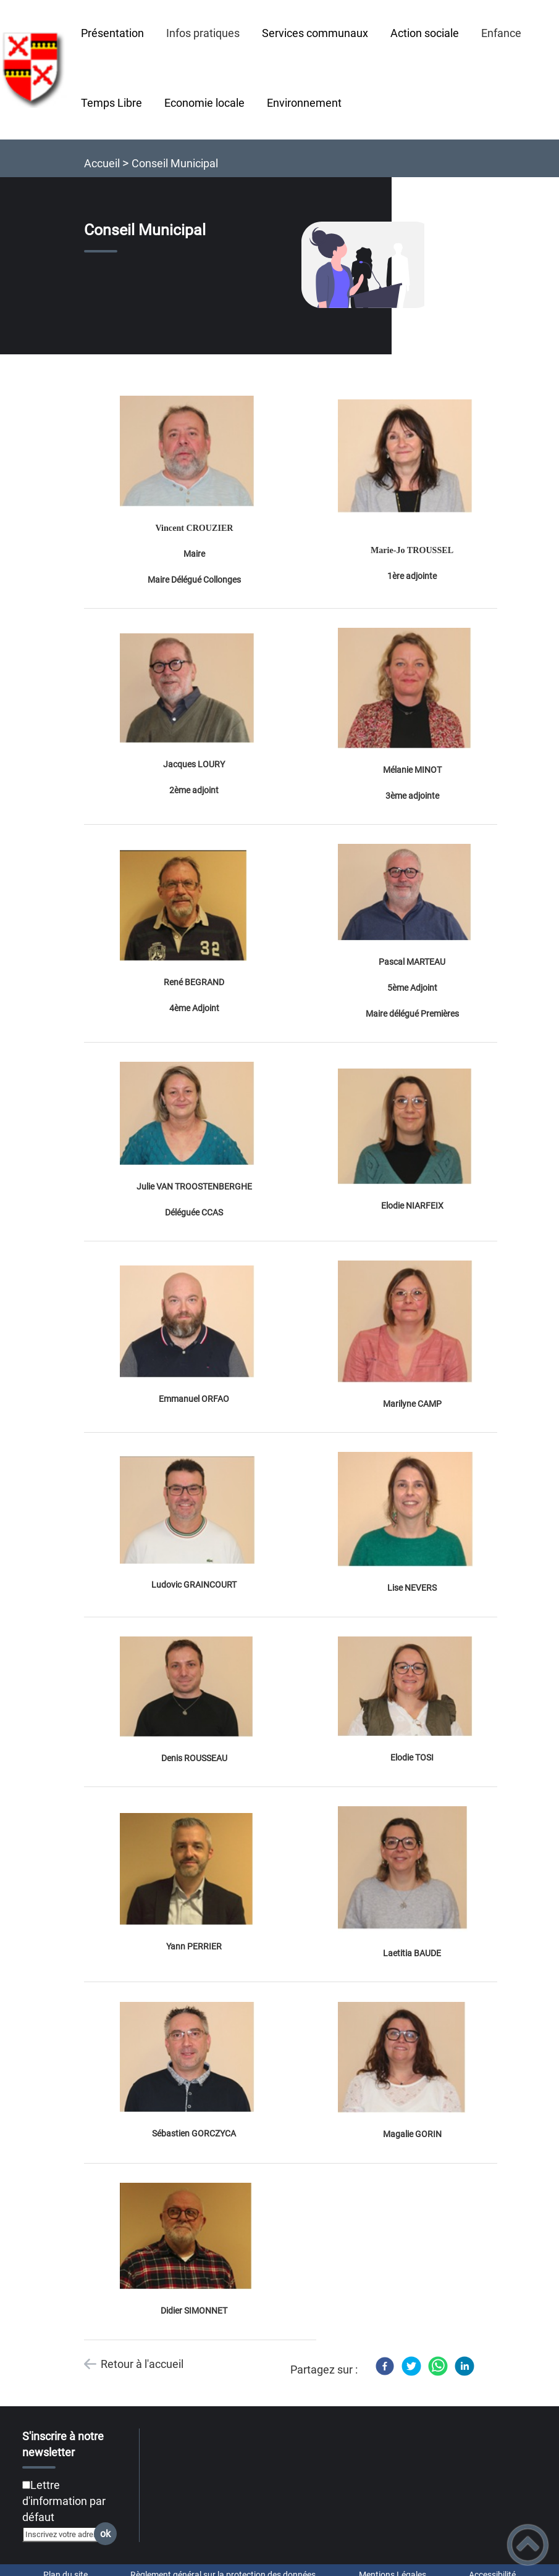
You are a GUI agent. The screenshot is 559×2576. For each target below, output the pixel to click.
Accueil (102, 163)
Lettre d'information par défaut (64, 2501)
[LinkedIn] (464, 2366)
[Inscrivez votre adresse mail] (64, 2534)
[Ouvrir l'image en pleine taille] (368, 266)
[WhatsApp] (437, 2366)
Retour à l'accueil (142, 2363)
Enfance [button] (501, 33)
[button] (528, 2545)
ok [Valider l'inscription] (105, 2534)
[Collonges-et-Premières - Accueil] (35, 69)
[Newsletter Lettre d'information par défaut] (26, 2485)
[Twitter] (411, 2366)
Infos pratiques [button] (203, 33)
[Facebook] (384, 2366)
